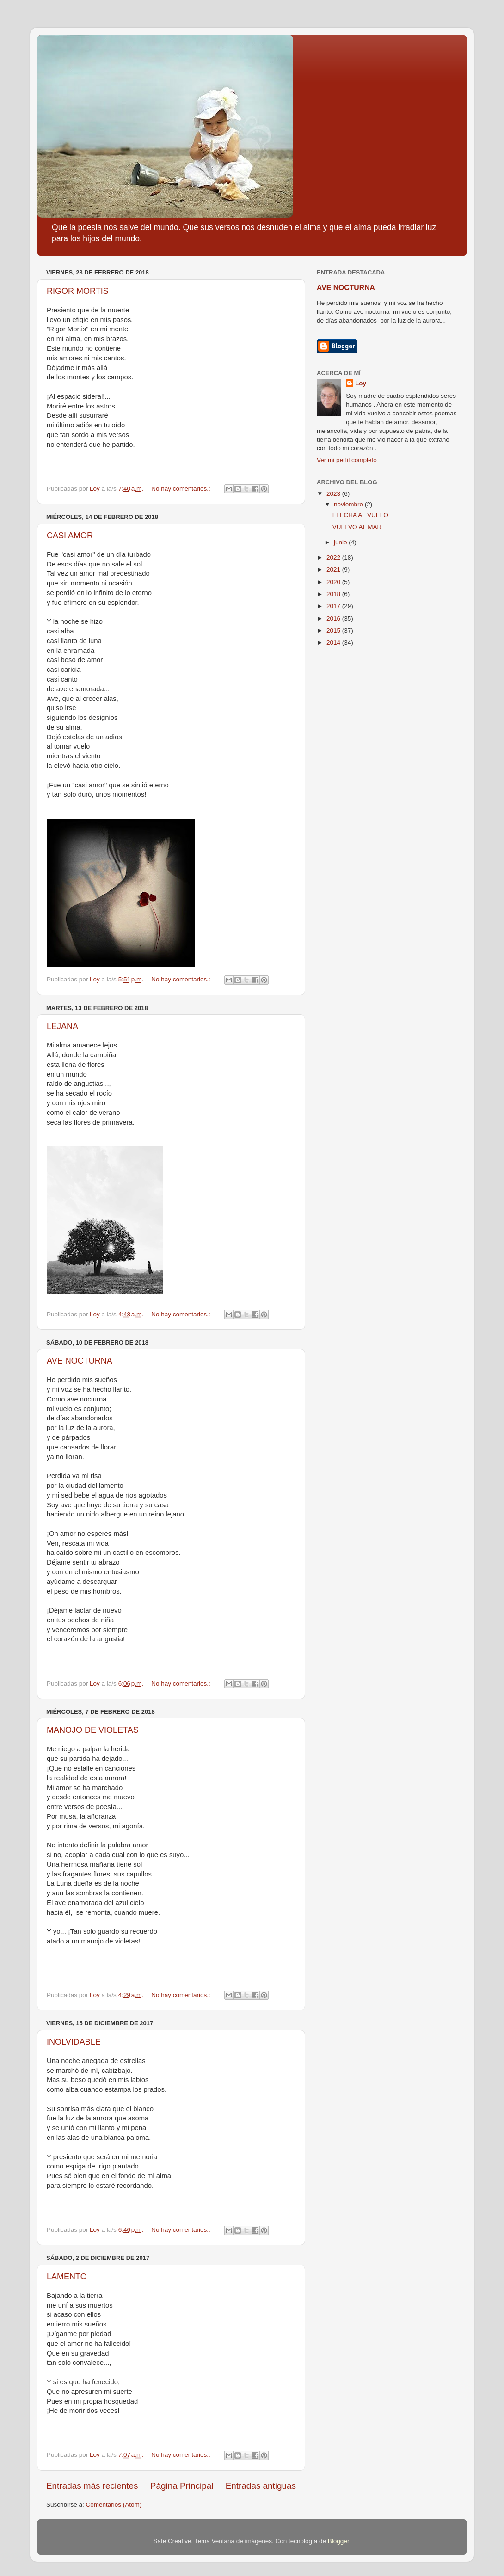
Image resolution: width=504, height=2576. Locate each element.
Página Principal (182, 2486)
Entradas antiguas (261, 2486)
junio (341, 542)
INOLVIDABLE (74, 2041)
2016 (334, 618)
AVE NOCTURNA (79, 1360)
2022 (334, 557)
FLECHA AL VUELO (360, 515)
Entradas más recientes (92, 2486)
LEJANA (62, 1026)
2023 (334, 493)
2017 (334, 606)
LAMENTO (67, 2276)
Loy (360, 383)
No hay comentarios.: (181, 488)
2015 (334, 630)
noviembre (349, 504)
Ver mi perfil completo (347, 460)
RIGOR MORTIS (78, 291)
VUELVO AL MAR (357, 527)
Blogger (338, 2541)
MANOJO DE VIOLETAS (93, 1730)
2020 (334, 582)
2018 (334, 594)
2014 (334, 642)
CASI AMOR (70, 535)
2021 (334, 569)
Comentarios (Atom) (114, 2504)
